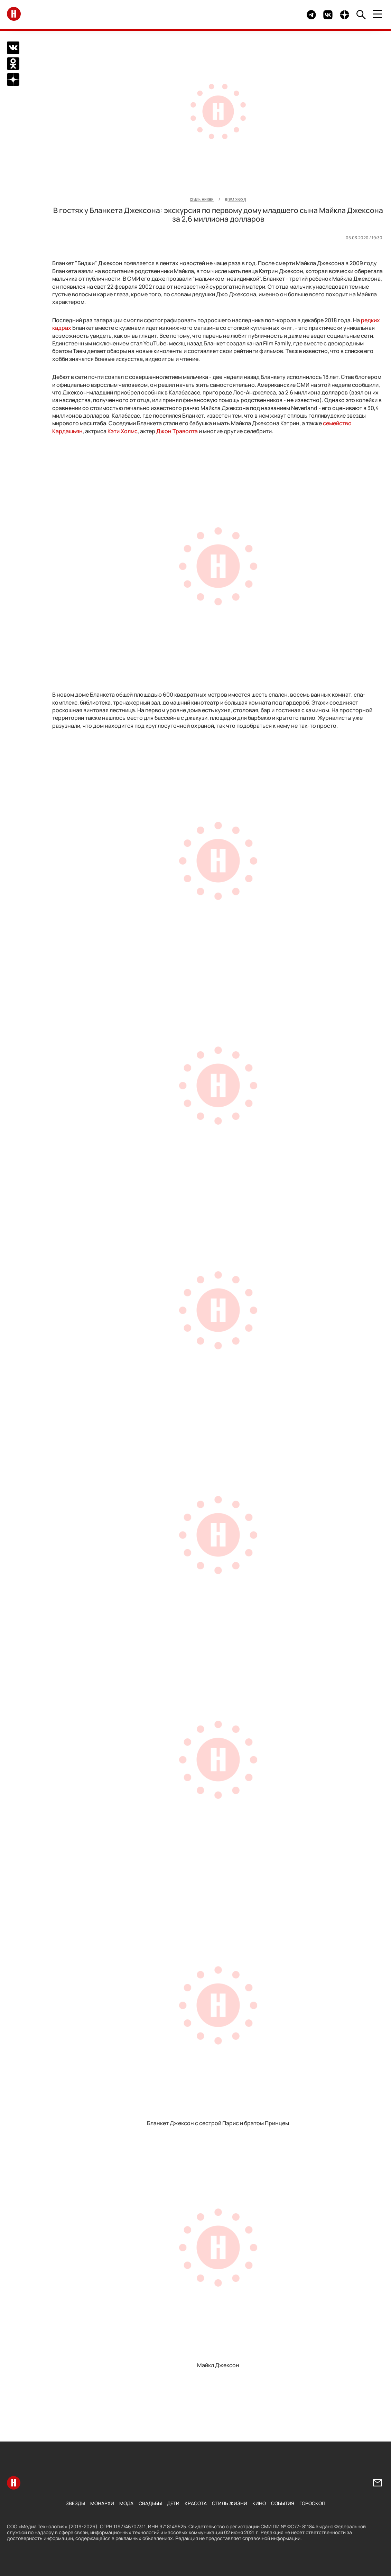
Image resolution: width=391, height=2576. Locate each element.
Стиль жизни (229, 2503)
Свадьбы (150, 2503)
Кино (259, 2503)
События (282, 2503)
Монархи (102, 2503)
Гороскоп (312, 2503)
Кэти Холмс (123, 431)
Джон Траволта (177, 431)
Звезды (75, 2503)
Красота (196, 2503)
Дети (173, 2503)
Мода (126, 2503)
